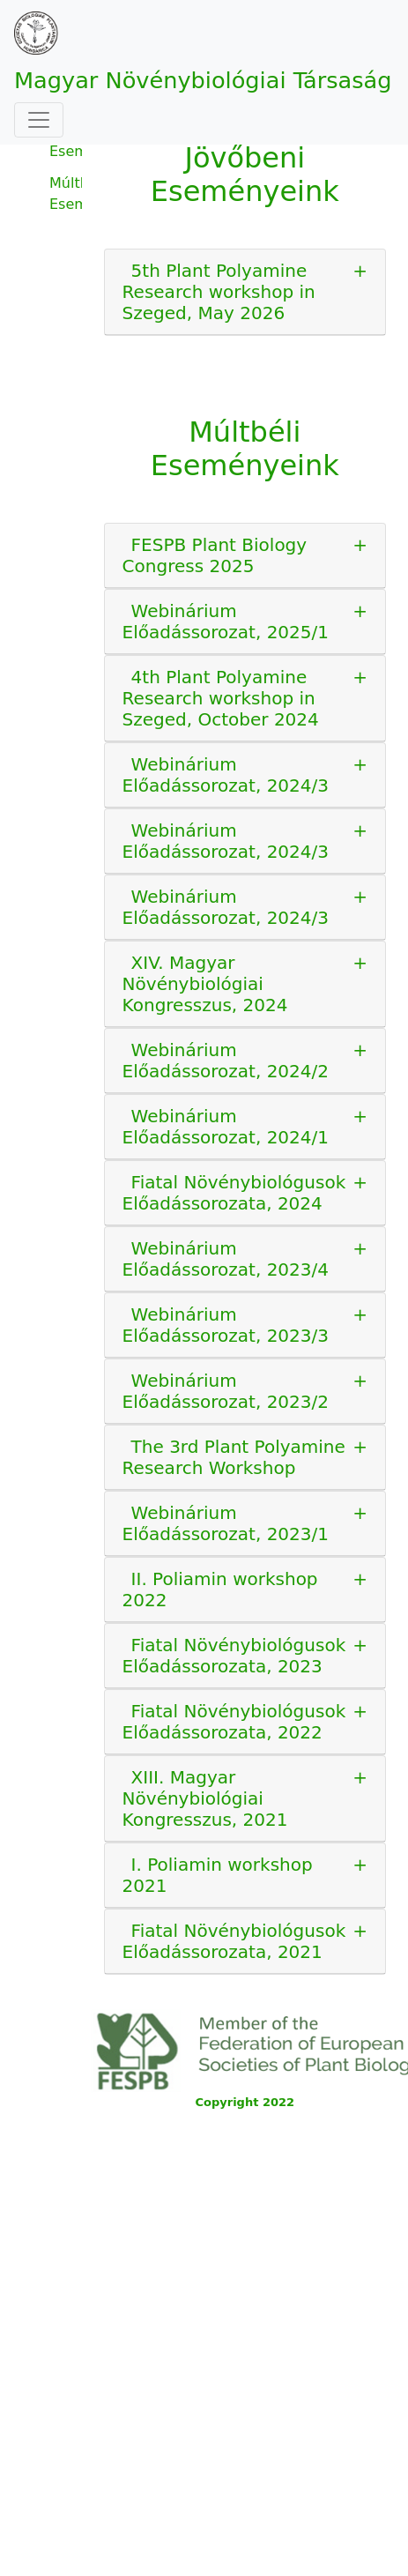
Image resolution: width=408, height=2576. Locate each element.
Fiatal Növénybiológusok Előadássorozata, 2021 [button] (234, 1941)
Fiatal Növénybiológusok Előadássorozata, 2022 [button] (234, 1722)
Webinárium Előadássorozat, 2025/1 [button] (225, 621)
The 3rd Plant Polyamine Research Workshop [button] (233, 1457)
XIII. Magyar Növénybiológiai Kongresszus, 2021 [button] (205, 1798)
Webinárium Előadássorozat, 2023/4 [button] (225, 1259)
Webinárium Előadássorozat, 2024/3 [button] (225, 775)
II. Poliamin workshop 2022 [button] (220, 1589)
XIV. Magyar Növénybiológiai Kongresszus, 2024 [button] (205, 984)
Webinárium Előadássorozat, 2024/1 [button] (225, 1127)
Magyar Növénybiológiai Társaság (203, 80)
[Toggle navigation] (38, 120)
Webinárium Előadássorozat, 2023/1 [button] (225, 1523)
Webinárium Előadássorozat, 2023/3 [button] (225, 1325)
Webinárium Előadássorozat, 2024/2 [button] (225, 1060)
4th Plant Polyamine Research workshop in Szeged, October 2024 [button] (220, 698)
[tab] (245, 292)
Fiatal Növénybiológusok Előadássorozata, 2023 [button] (234, 1655)
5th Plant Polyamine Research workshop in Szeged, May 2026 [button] (218, 292)
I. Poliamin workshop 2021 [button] (217, 1875)
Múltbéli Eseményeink (65, 193)
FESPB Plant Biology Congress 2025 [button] (215, 555)
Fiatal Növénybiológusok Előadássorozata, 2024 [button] (234, 1193)
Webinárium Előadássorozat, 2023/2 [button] (225, 1391)
